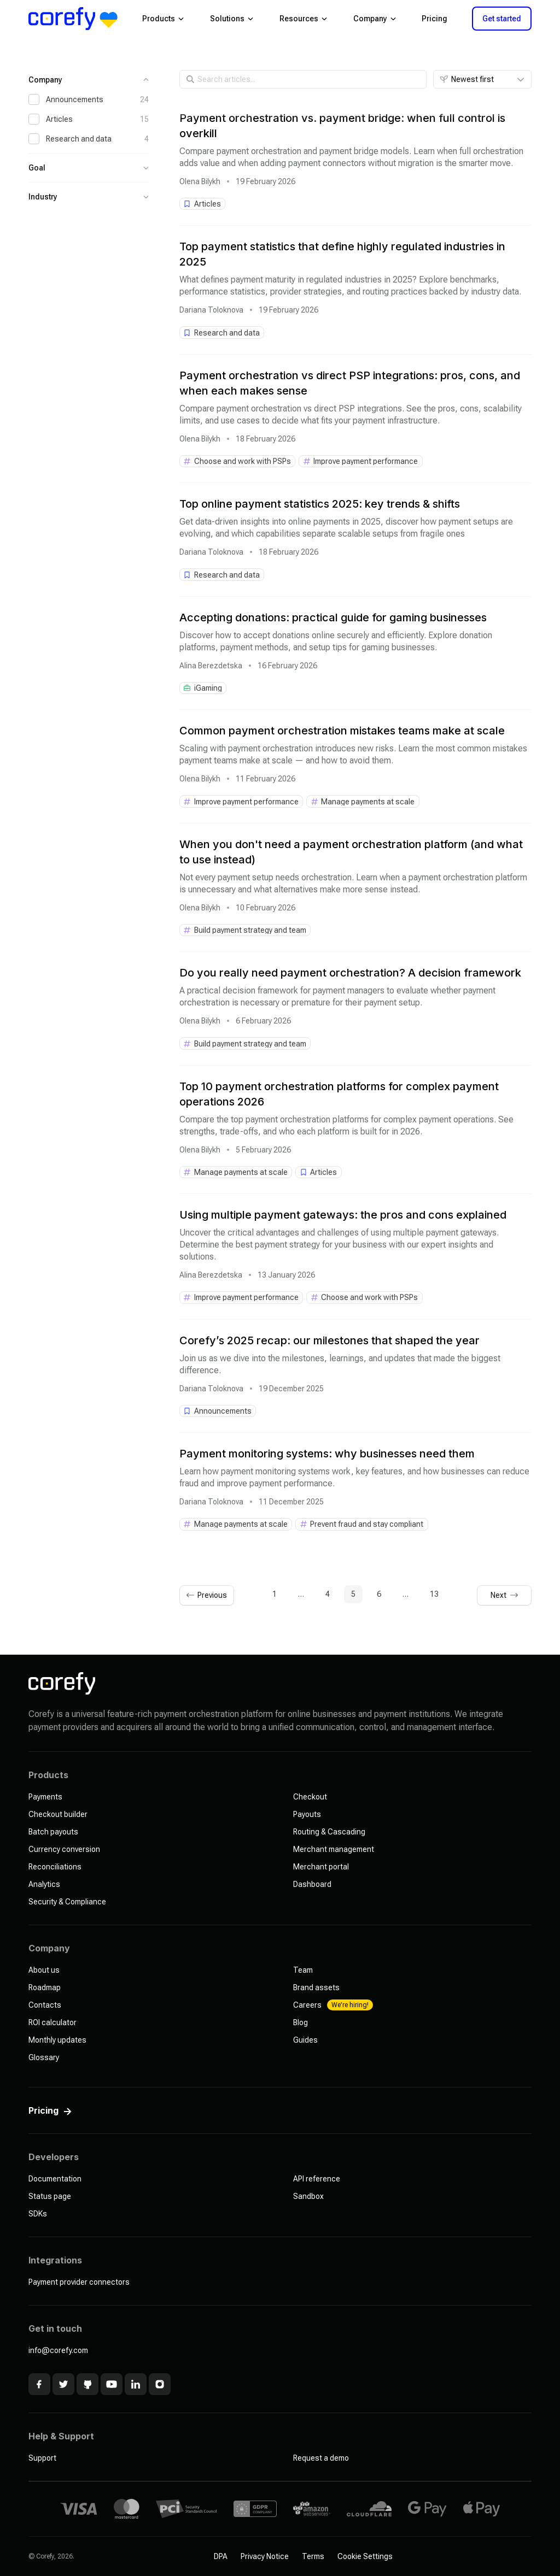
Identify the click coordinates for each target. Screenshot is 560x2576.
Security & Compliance (67, 1901)
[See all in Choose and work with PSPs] (237, 461)
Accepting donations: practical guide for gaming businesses (333, 617)
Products (163, 18)
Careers (333, 2004)
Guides (305, 2040)
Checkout (310, 1796)
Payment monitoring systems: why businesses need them (327, 1453)
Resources (303, 18)
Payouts (307, 1814)
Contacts (44, 2005)
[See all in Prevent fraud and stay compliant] (361, 1524)
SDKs (37, 2213)
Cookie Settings (365, 2556)
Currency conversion (64, 1849)
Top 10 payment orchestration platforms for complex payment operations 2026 (339, 1094)
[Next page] (504, 1595)
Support (42, 2458)
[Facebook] (39, 2384)
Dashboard (312, 1884)
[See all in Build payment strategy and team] (245, 930)
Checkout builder (58, 1814)
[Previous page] (206, 1595)
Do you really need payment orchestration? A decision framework (350, 972)
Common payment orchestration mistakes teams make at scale (342, 730)
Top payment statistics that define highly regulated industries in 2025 (342, 254)
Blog (300, 2022)
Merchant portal (321, 1866)
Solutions (231, 18)
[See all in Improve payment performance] (361, 461)
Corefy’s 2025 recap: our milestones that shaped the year (329, 1340)
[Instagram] (160, 2384)
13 (434, 1594)
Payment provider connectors (79, 2282)
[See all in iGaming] (203, 688)
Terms (313, 2556)
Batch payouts (53, 1831)
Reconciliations (54, 1866)
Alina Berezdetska (210, 665)
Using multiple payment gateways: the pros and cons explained (342, 1214)
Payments (45, 1796)
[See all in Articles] (202, 204)
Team (303, 1970)
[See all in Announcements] (217, 1411)
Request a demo (321, 2458)
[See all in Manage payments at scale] (362, 801)
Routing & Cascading (329, 1831)
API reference (316, 2178)
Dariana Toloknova (211, 309)
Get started (501, 18)
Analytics (44, 1884)
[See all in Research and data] (222, 332)
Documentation (54, 2178)
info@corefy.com (58, 2350)
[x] (63, 2384)
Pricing (434, 18)
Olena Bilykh (199, 181)
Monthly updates (57, 2040)
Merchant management (333, 1849)
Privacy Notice (265, 2556)
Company (374, 18)
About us (44, 1970)
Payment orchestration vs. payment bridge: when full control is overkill (342, 125)
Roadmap (44, 1987)
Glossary (43, 2057)
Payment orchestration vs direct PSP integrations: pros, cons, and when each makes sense (349, 383)
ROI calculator (52, 2022)
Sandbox (308, 2196)
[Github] (87, 2384)
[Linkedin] (136, 2384)
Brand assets (316, 1987)
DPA (221, 2556)
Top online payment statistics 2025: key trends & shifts (319, 503)
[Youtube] (111, 2384)
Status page (49, 2196)
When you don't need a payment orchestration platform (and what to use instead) (351, 852)
